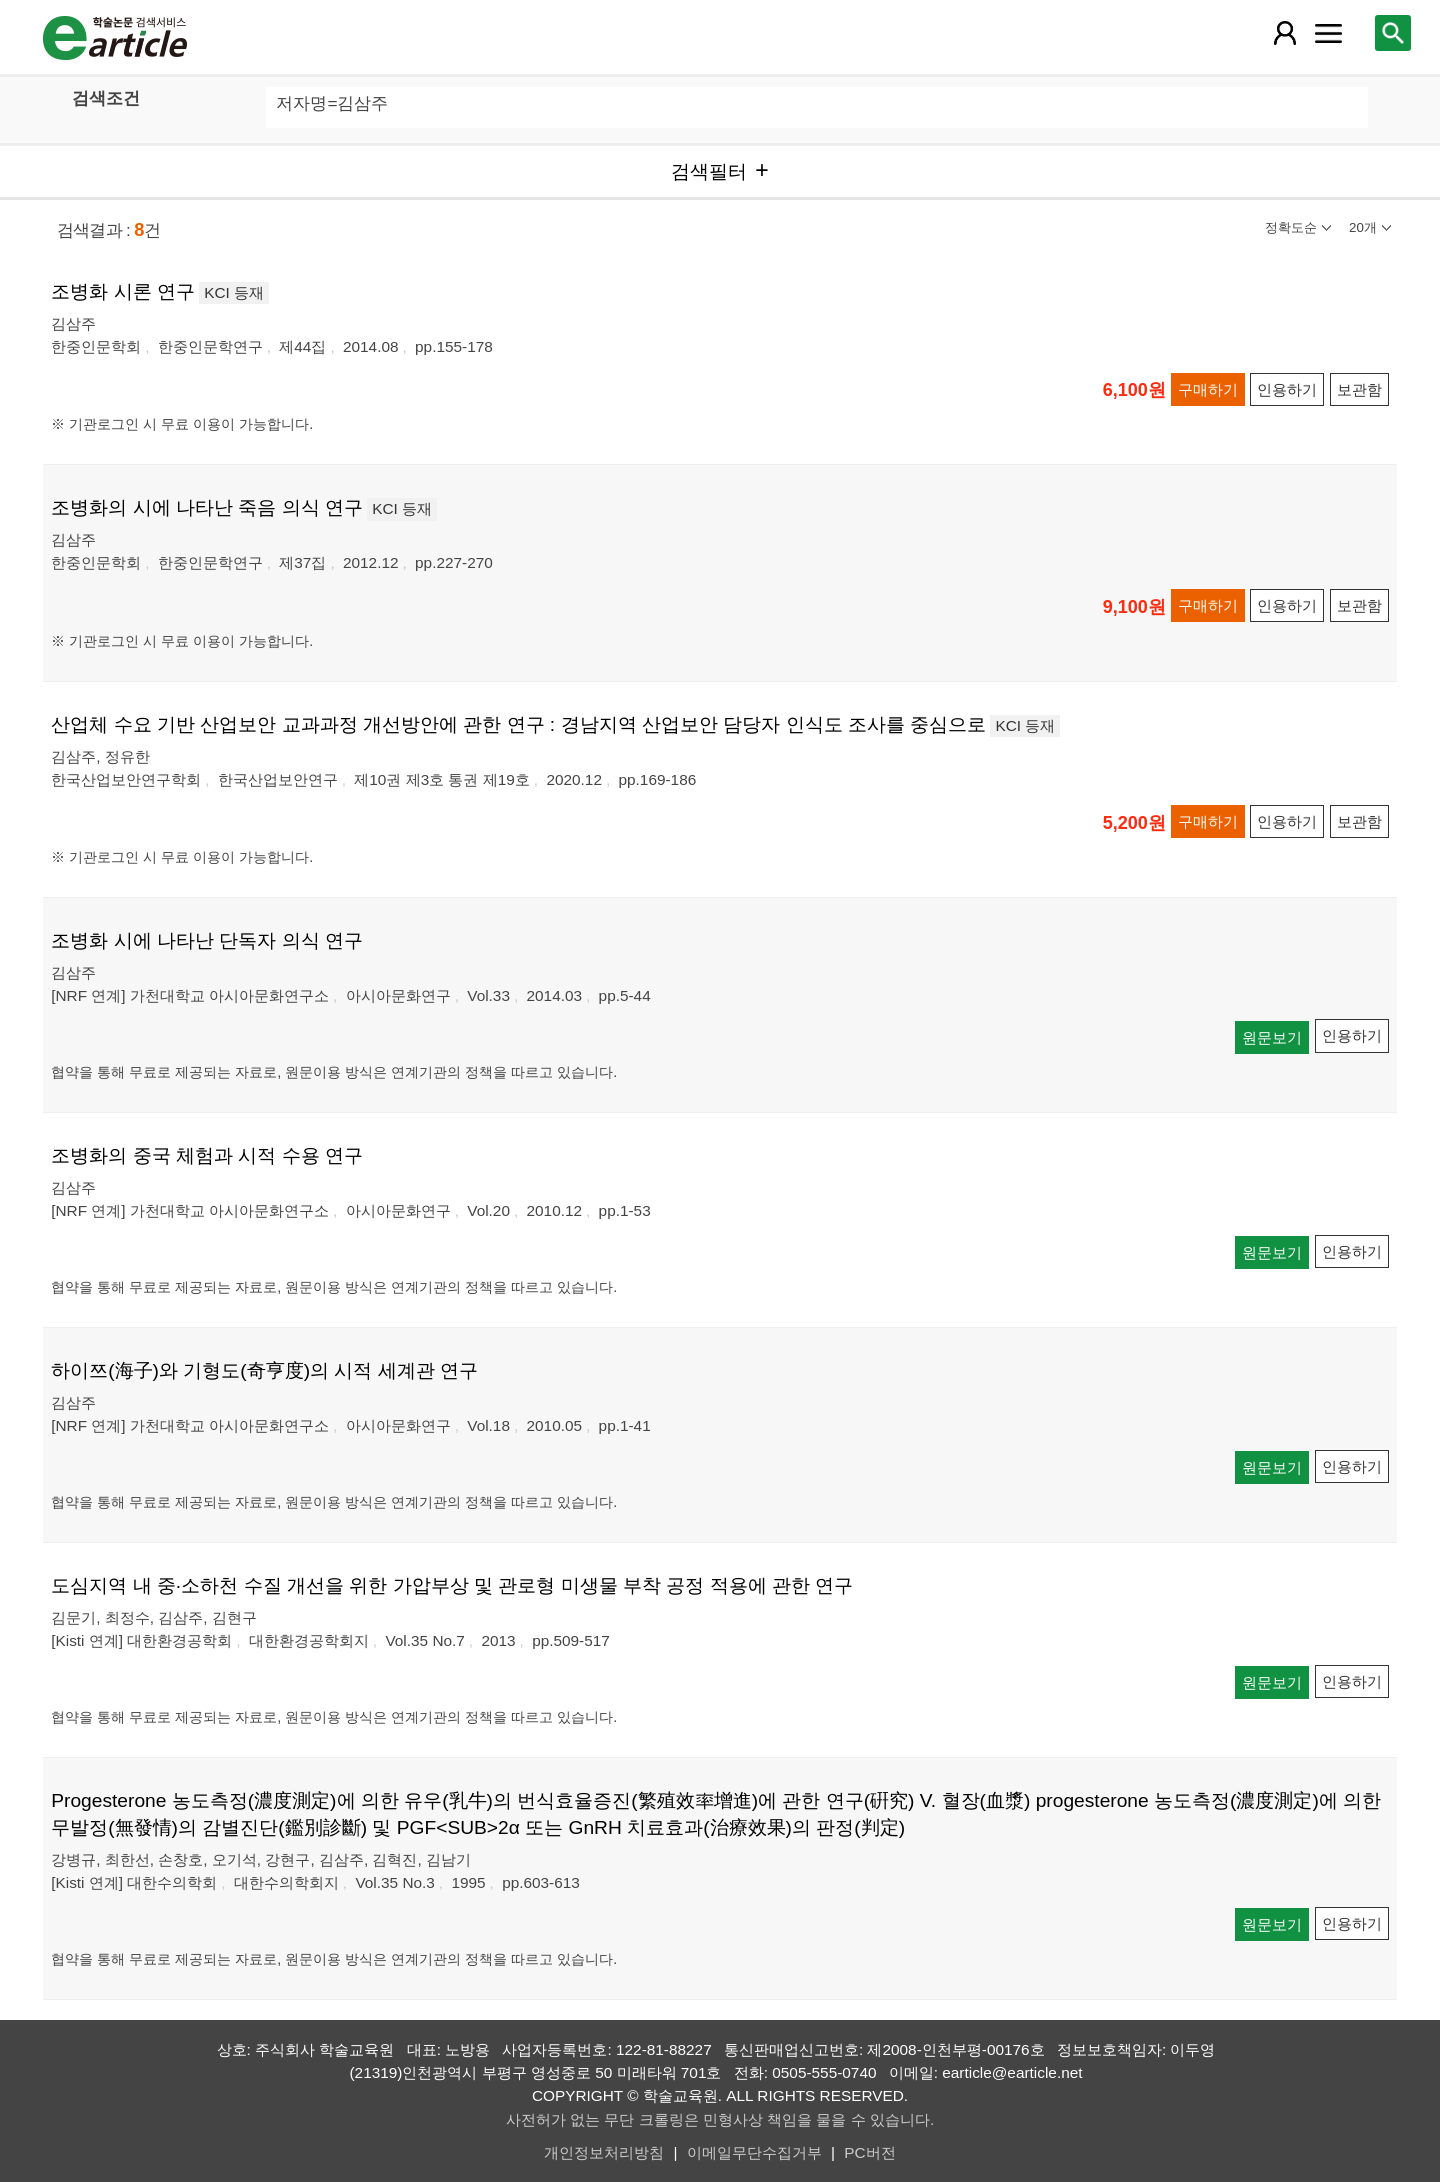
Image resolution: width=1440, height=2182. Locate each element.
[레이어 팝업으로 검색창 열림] (1393, 33)
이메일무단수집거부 (754, 2152)
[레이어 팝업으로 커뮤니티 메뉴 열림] (1328, 33)
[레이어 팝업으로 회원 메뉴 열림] (1285, 33)
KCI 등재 (234, 292)
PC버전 (869, 2152)
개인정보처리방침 (604, 2152)
